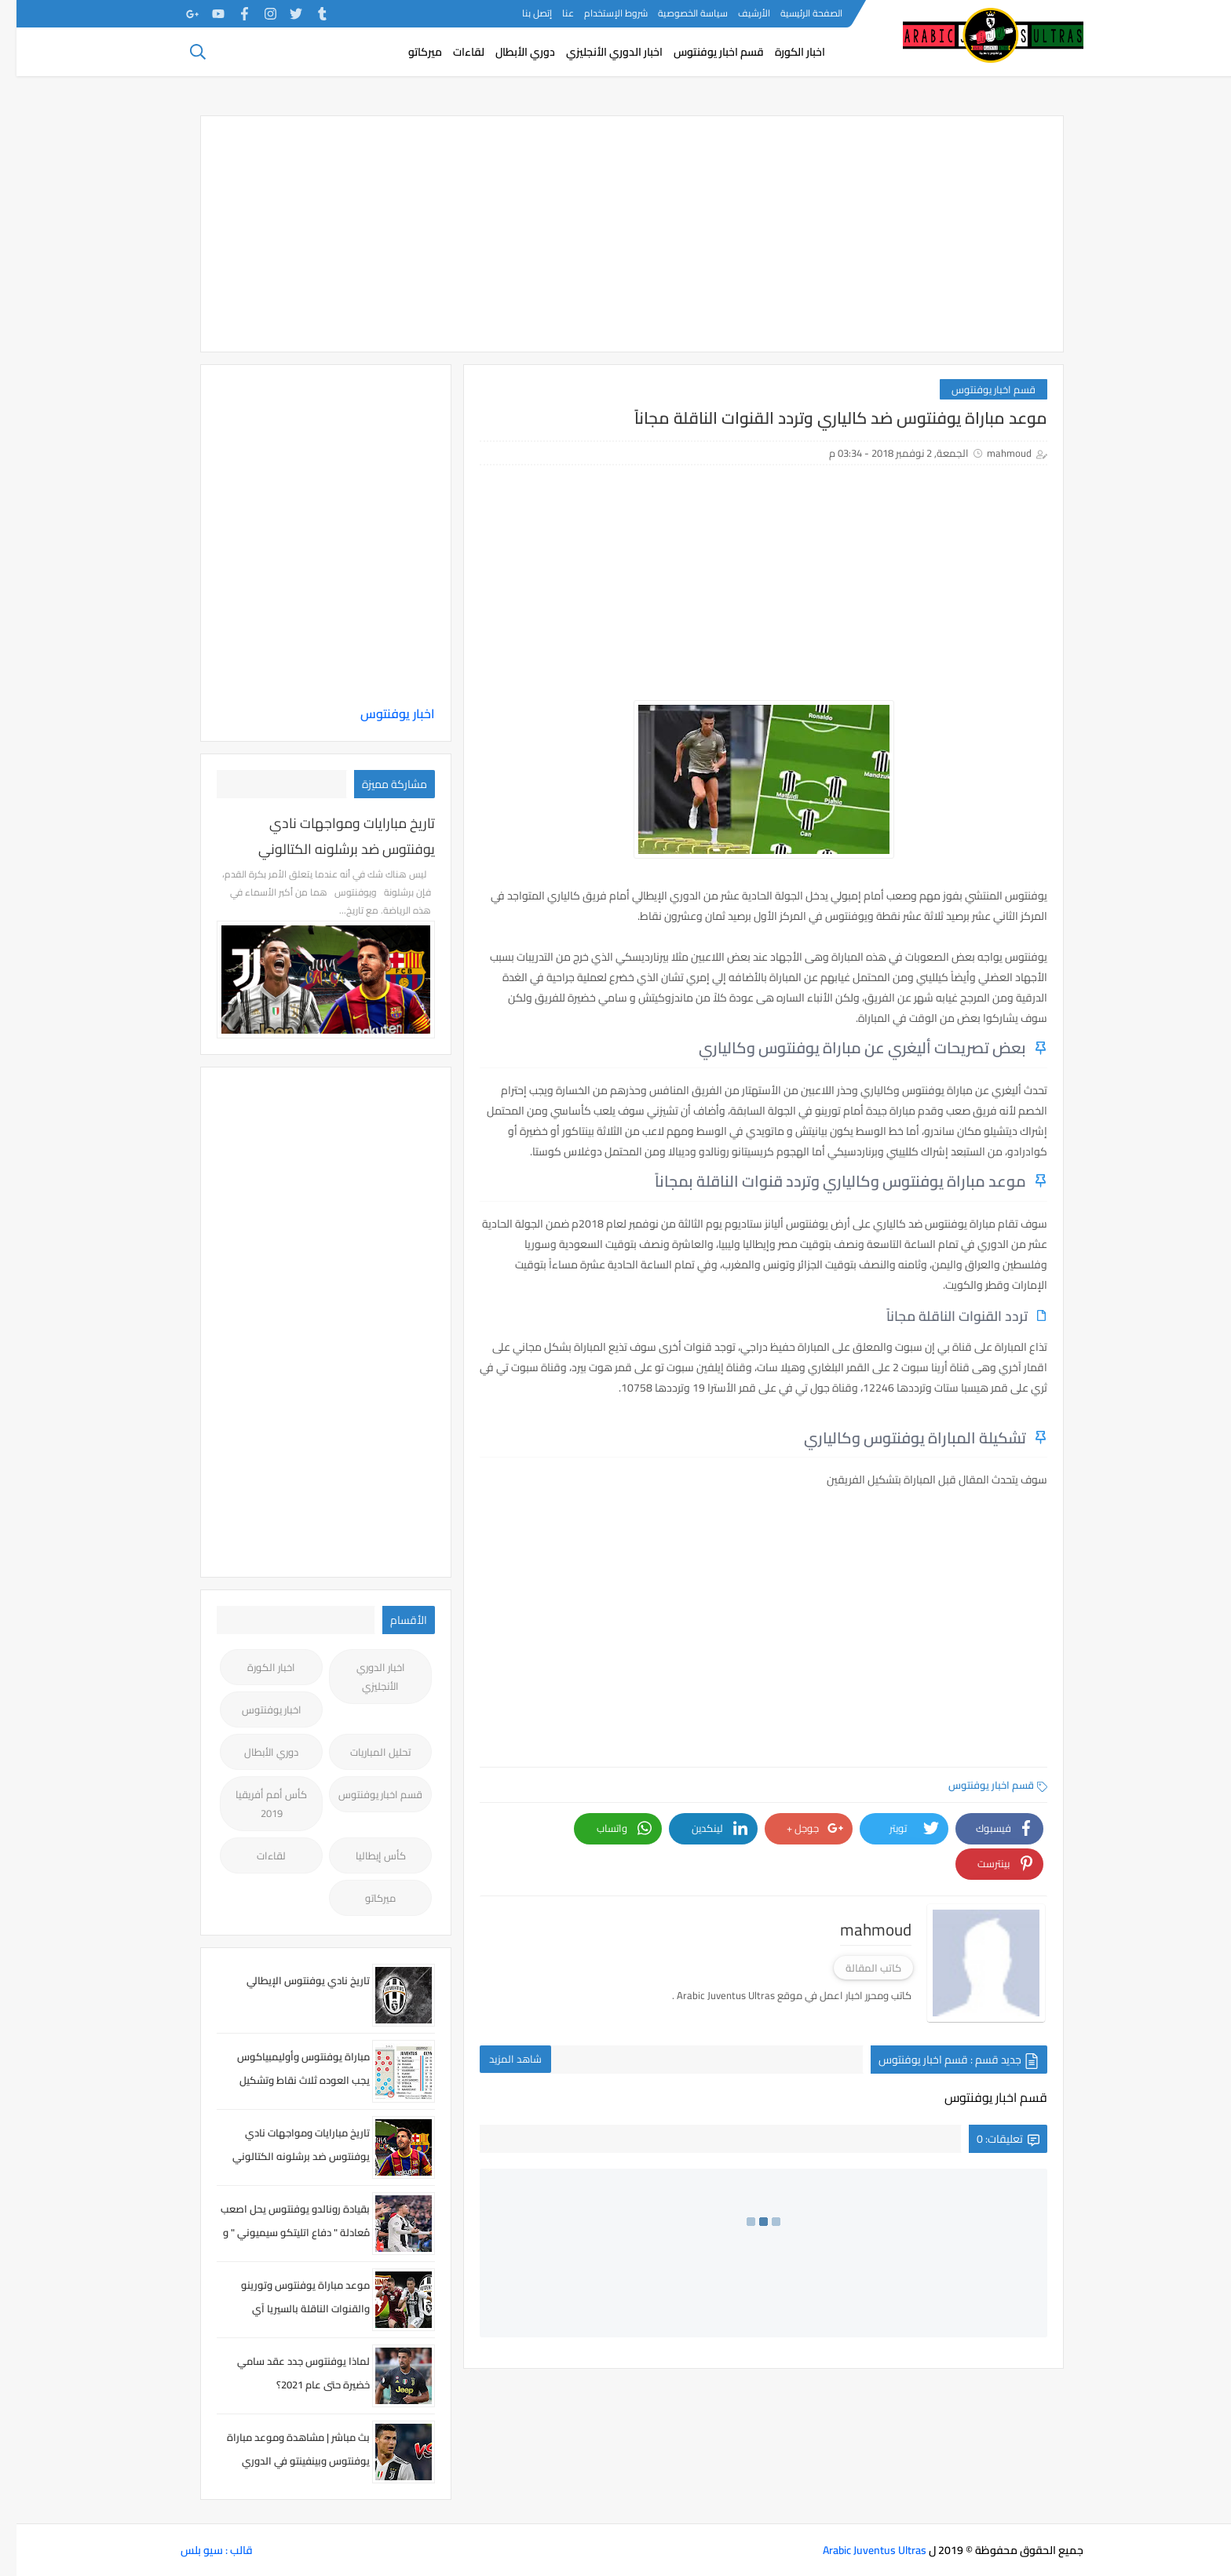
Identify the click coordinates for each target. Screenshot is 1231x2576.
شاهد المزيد (499, 2058)
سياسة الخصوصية (676, 13)
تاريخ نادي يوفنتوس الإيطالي (291, 1980)
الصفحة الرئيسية (795, 13)
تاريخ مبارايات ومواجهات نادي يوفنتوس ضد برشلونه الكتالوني (330, 836)
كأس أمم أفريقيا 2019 (254, 1804)
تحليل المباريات (364, 1751)
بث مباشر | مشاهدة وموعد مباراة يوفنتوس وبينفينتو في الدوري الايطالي (281, 2461)
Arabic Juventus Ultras (858, 2550)
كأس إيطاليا (364, 1855)
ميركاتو (409, 52)
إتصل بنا (520, 13)
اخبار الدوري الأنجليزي (598, 52)
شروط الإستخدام (599, 13)
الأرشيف (737, 13)
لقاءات (452, 52)
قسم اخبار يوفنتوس (702, 52)
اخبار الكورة (783, 52)
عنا (551, 13)
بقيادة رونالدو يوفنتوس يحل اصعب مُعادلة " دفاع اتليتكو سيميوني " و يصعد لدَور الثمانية (278, 2232)
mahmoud (992, 452)
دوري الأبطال (509, 52)
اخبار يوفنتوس (381, 713)
